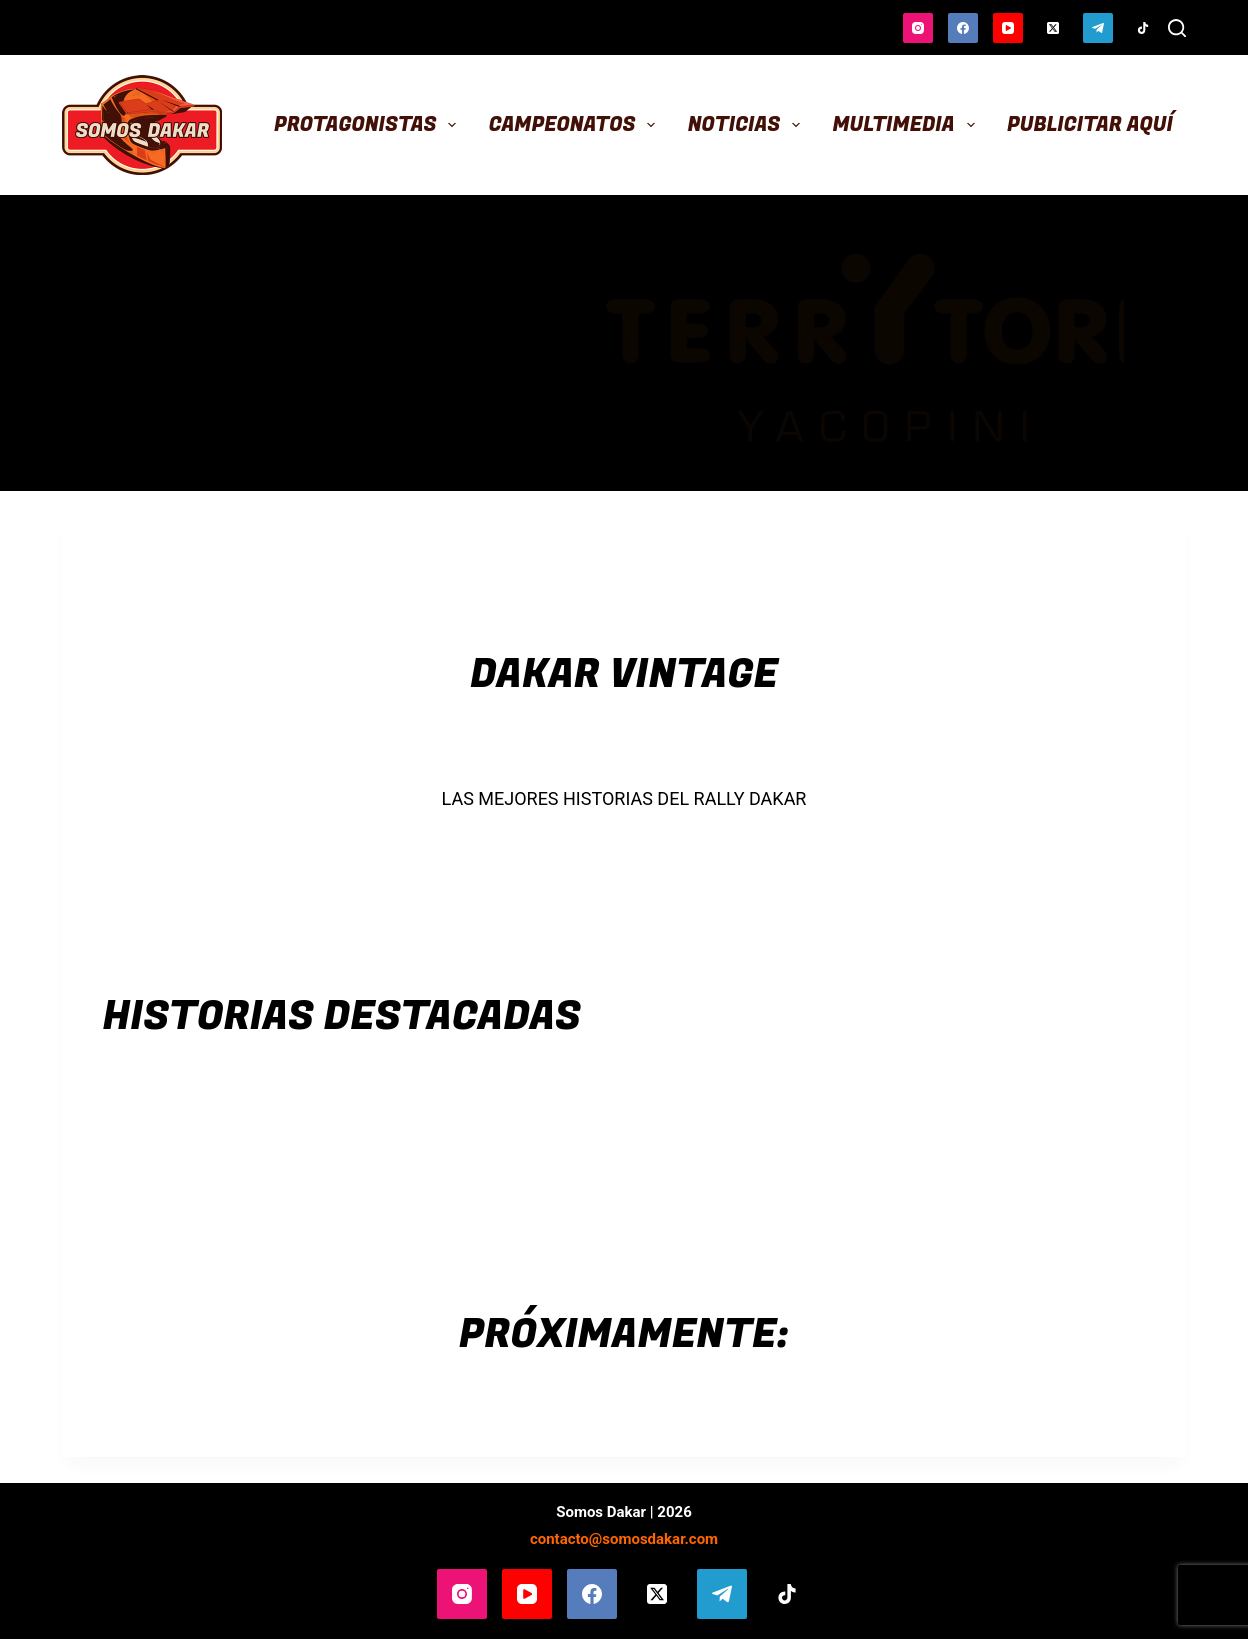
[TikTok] (1143, 28)
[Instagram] (918, 28)
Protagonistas (369, 124)
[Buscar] (1177, 28)
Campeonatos (576, 124)
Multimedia (907, 124)
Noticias (748, 124)
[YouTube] (1008, 28)
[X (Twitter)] (1053, 28)
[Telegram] (1098, 28)
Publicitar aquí (1090, 124)
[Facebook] (963, 28)
